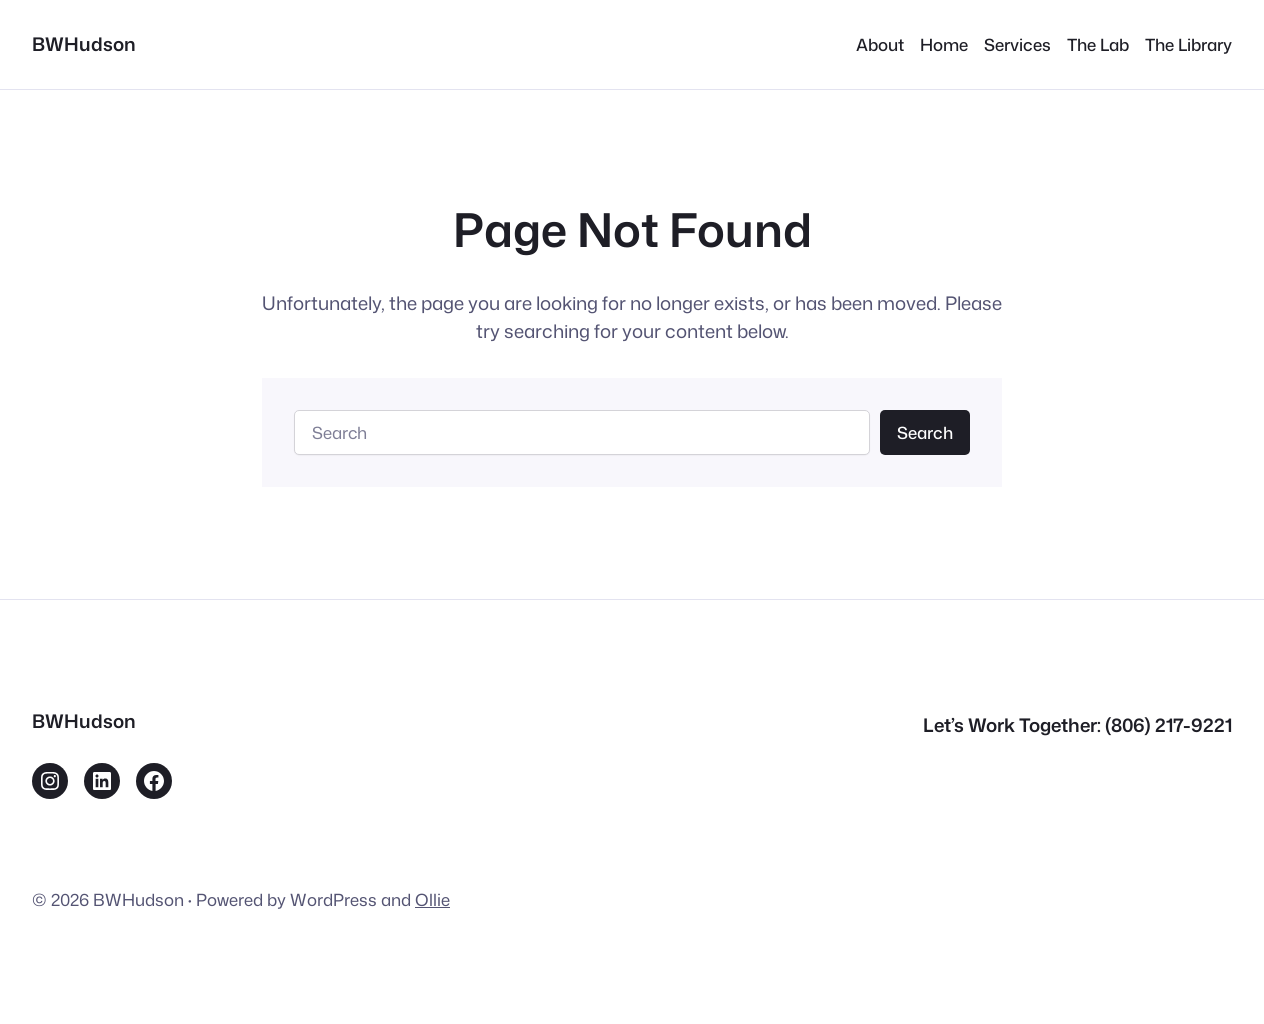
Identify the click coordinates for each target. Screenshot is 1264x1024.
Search (925, 432)
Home (944, 44)
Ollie (432, 899)
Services (1017, 44)
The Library (1188, 44)
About (880, 44)
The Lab (1098, 44)
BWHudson (84, 44)
